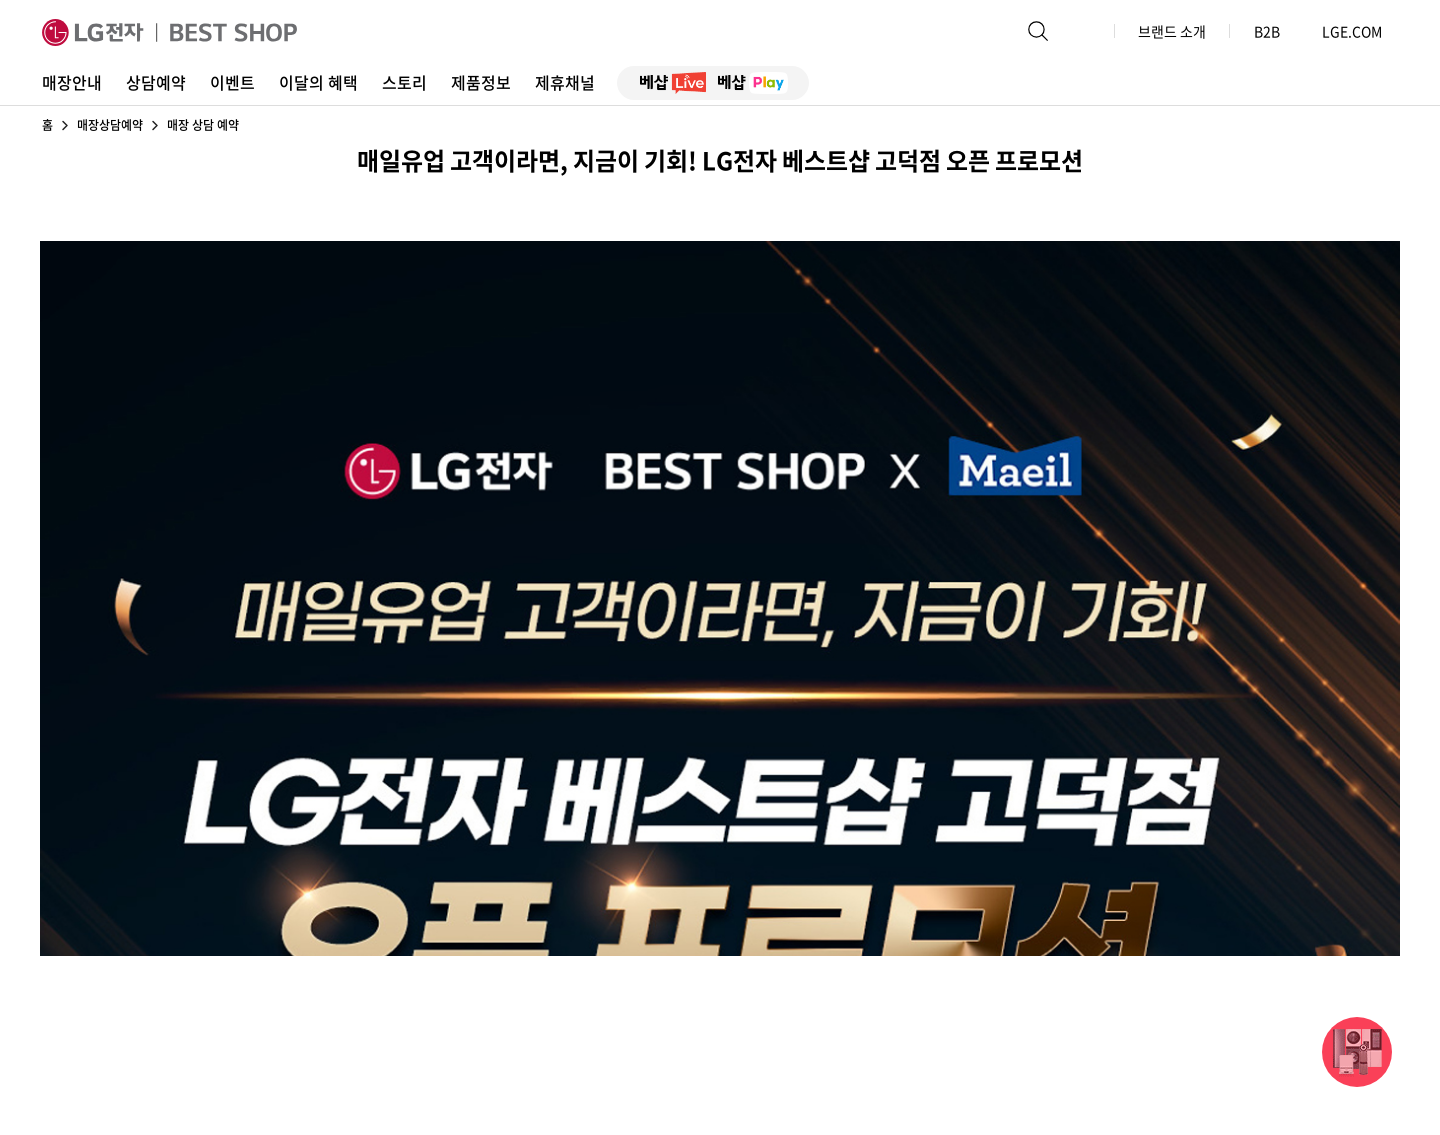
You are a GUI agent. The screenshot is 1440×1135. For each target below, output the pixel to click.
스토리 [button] (404, 82)
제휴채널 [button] (565, 82)
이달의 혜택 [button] (318, 82)
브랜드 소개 (1172, 31)
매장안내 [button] (72, 82)
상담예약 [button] (156, 82)
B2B (1276, 31)
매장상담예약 (110, 125)
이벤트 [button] (232, 82)
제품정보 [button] (481, 82)
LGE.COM (1352, 31)
